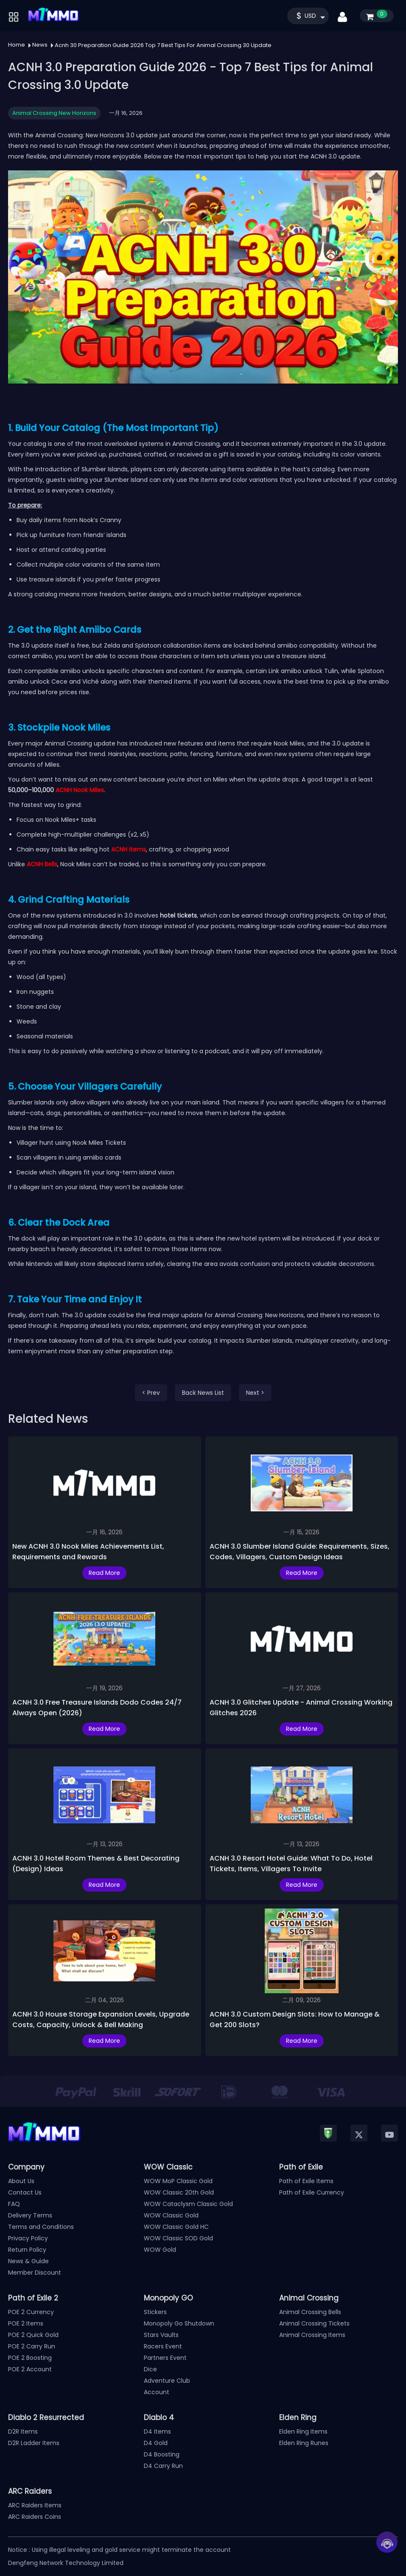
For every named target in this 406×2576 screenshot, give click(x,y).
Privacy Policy (28, 2238)
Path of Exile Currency (311, 2192)
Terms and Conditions (41, 2227)
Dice (150, 2369)
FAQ (14, 2204)
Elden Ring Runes (303, 2443)
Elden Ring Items (303, 2431)
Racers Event (163, 2346)
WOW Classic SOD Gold (178, 2238)
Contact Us (25, 2192)
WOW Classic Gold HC (176, 2227)
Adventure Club (167, 2380)
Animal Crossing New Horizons (54, 113)
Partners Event (165, 2357)
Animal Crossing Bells (310, 2312)
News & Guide (28, 2261)
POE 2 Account (30, 2369)
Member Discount (34, 2272)
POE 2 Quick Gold (33, 2335)
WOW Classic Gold (171, 2215)
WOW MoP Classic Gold (178, 2181)
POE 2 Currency (31, 2312)
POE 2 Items (25, 2323)
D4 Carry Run (163, 2466)
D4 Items (157, 2431)
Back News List (203, 1392)
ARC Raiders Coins (34, 2516)
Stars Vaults (161, 2335)
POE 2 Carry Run (31, 2346)
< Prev (151, 1392)
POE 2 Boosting (30, 2357)
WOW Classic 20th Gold (179, 2192)
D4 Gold (156, 2443)
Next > (255, 1392)
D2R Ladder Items (33, 2443)
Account (156, 2392)
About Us (21, 2181)
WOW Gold (160, 2249)
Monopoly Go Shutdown (179, 2323)
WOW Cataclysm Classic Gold (188, 2204)
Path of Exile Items (306, 2181)
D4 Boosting (161, 2454)
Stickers (155, 2312)
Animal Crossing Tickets (314, 2323)
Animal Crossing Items (312, 2335)
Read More (104, 1573)
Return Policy (27, 2249)
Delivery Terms (30, 2215)
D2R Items (23, 2431)
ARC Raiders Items (35, 2505)
